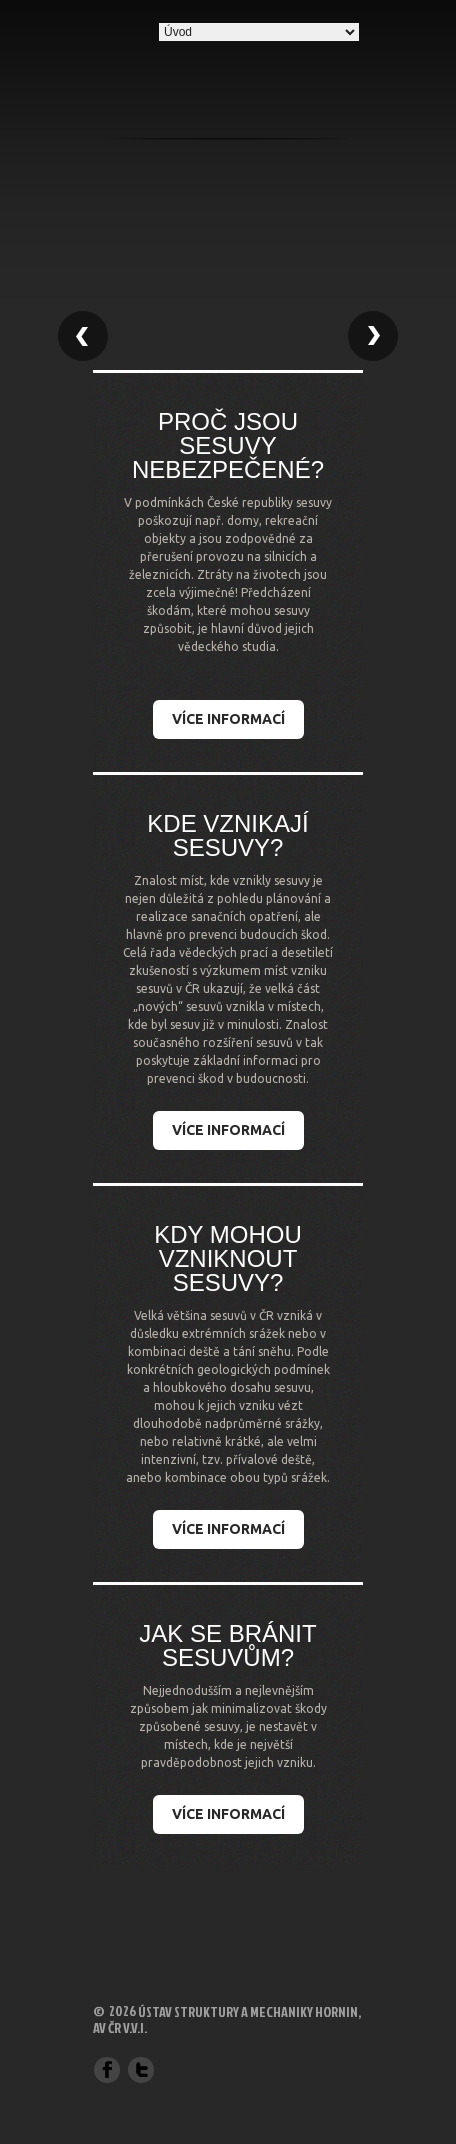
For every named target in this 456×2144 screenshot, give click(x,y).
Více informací (228, 719)
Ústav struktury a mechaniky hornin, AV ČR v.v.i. (227, 2019)
